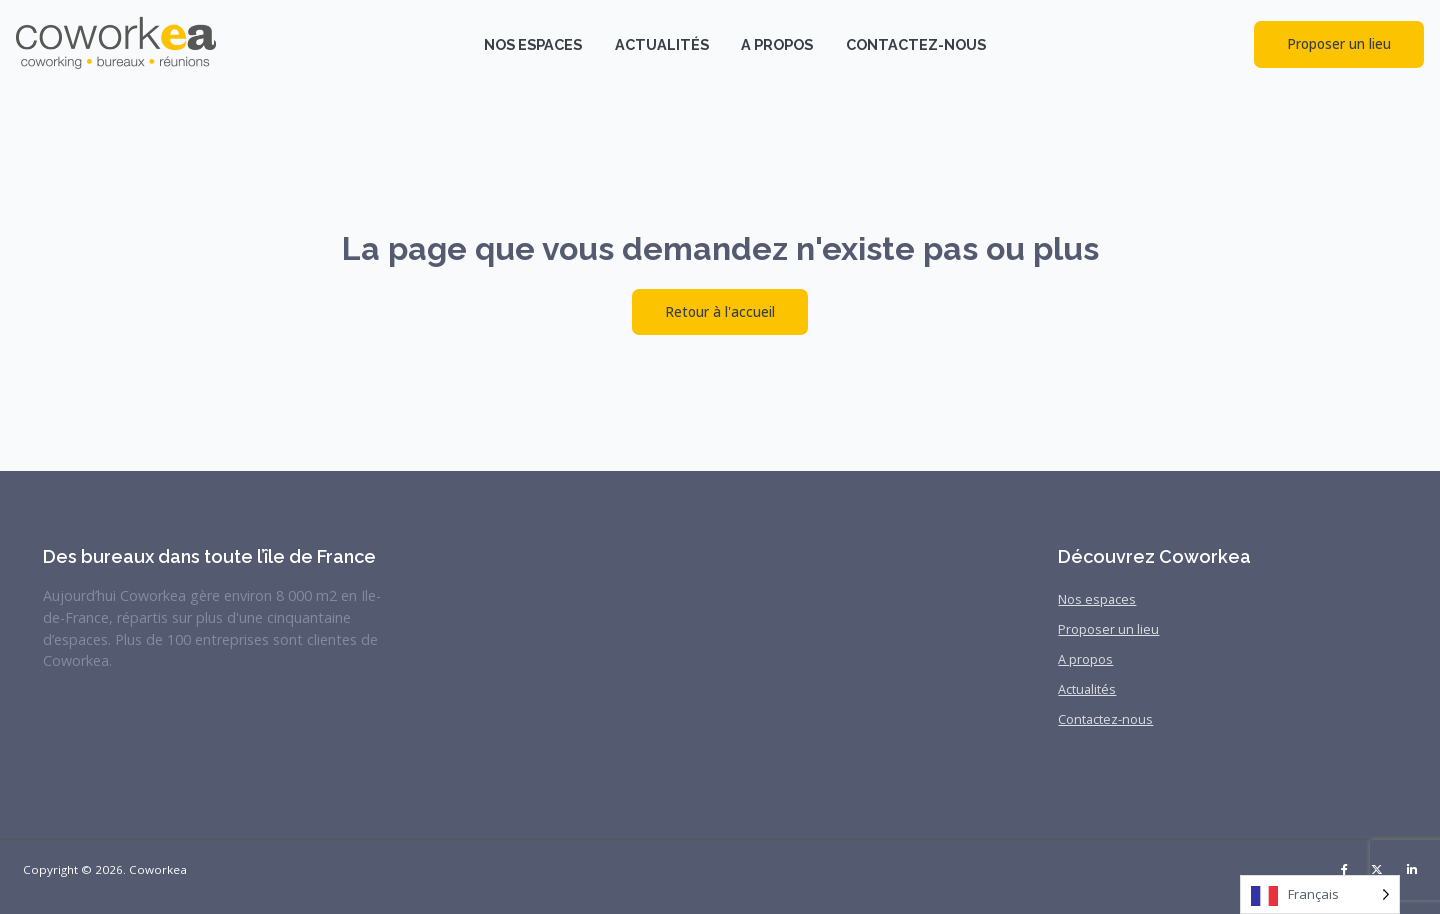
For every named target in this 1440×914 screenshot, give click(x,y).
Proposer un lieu (1339, 43)
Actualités (662, 44)
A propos (777, 44)
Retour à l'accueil (720, 311)
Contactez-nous (916, 44)
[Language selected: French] (1320, 894)
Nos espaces (533, 44)
